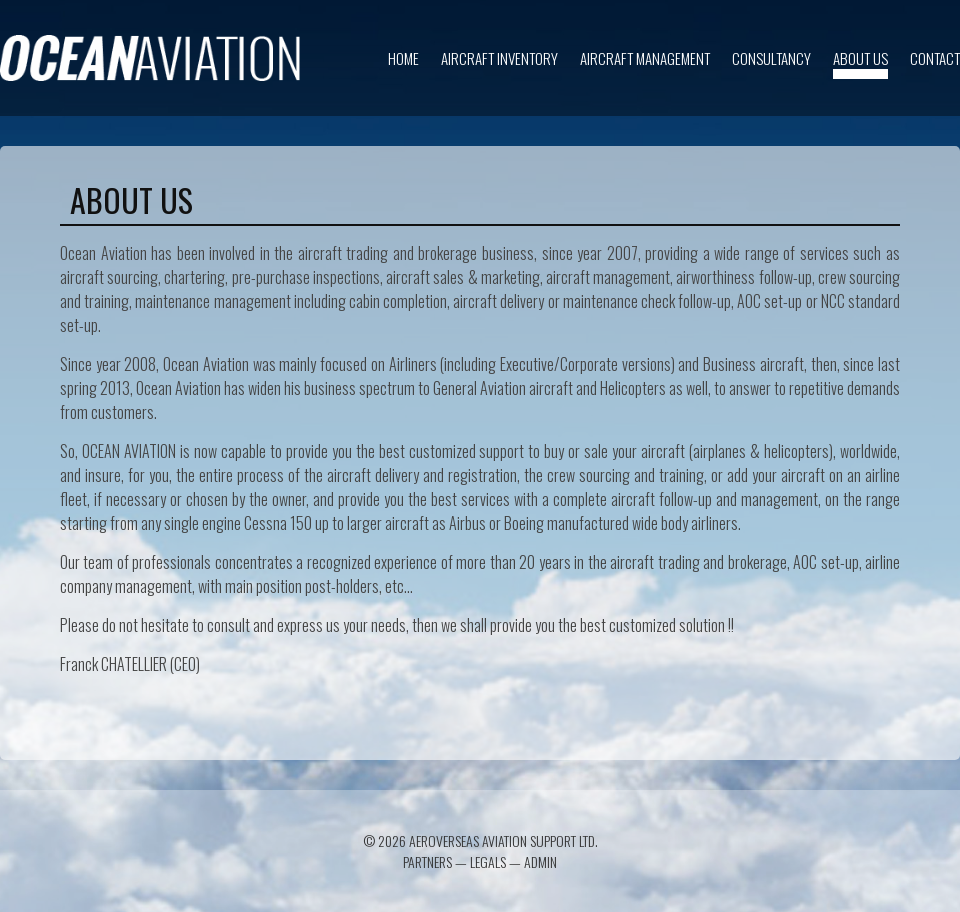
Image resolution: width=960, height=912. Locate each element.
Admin (540, 861)
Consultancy (771, 58)
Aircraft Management (645, 58)
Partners (427, 861)
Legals (488, 861)
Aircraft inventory (499, 58)
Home (403, 58)
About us (860, 58)
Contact (935, 58)
